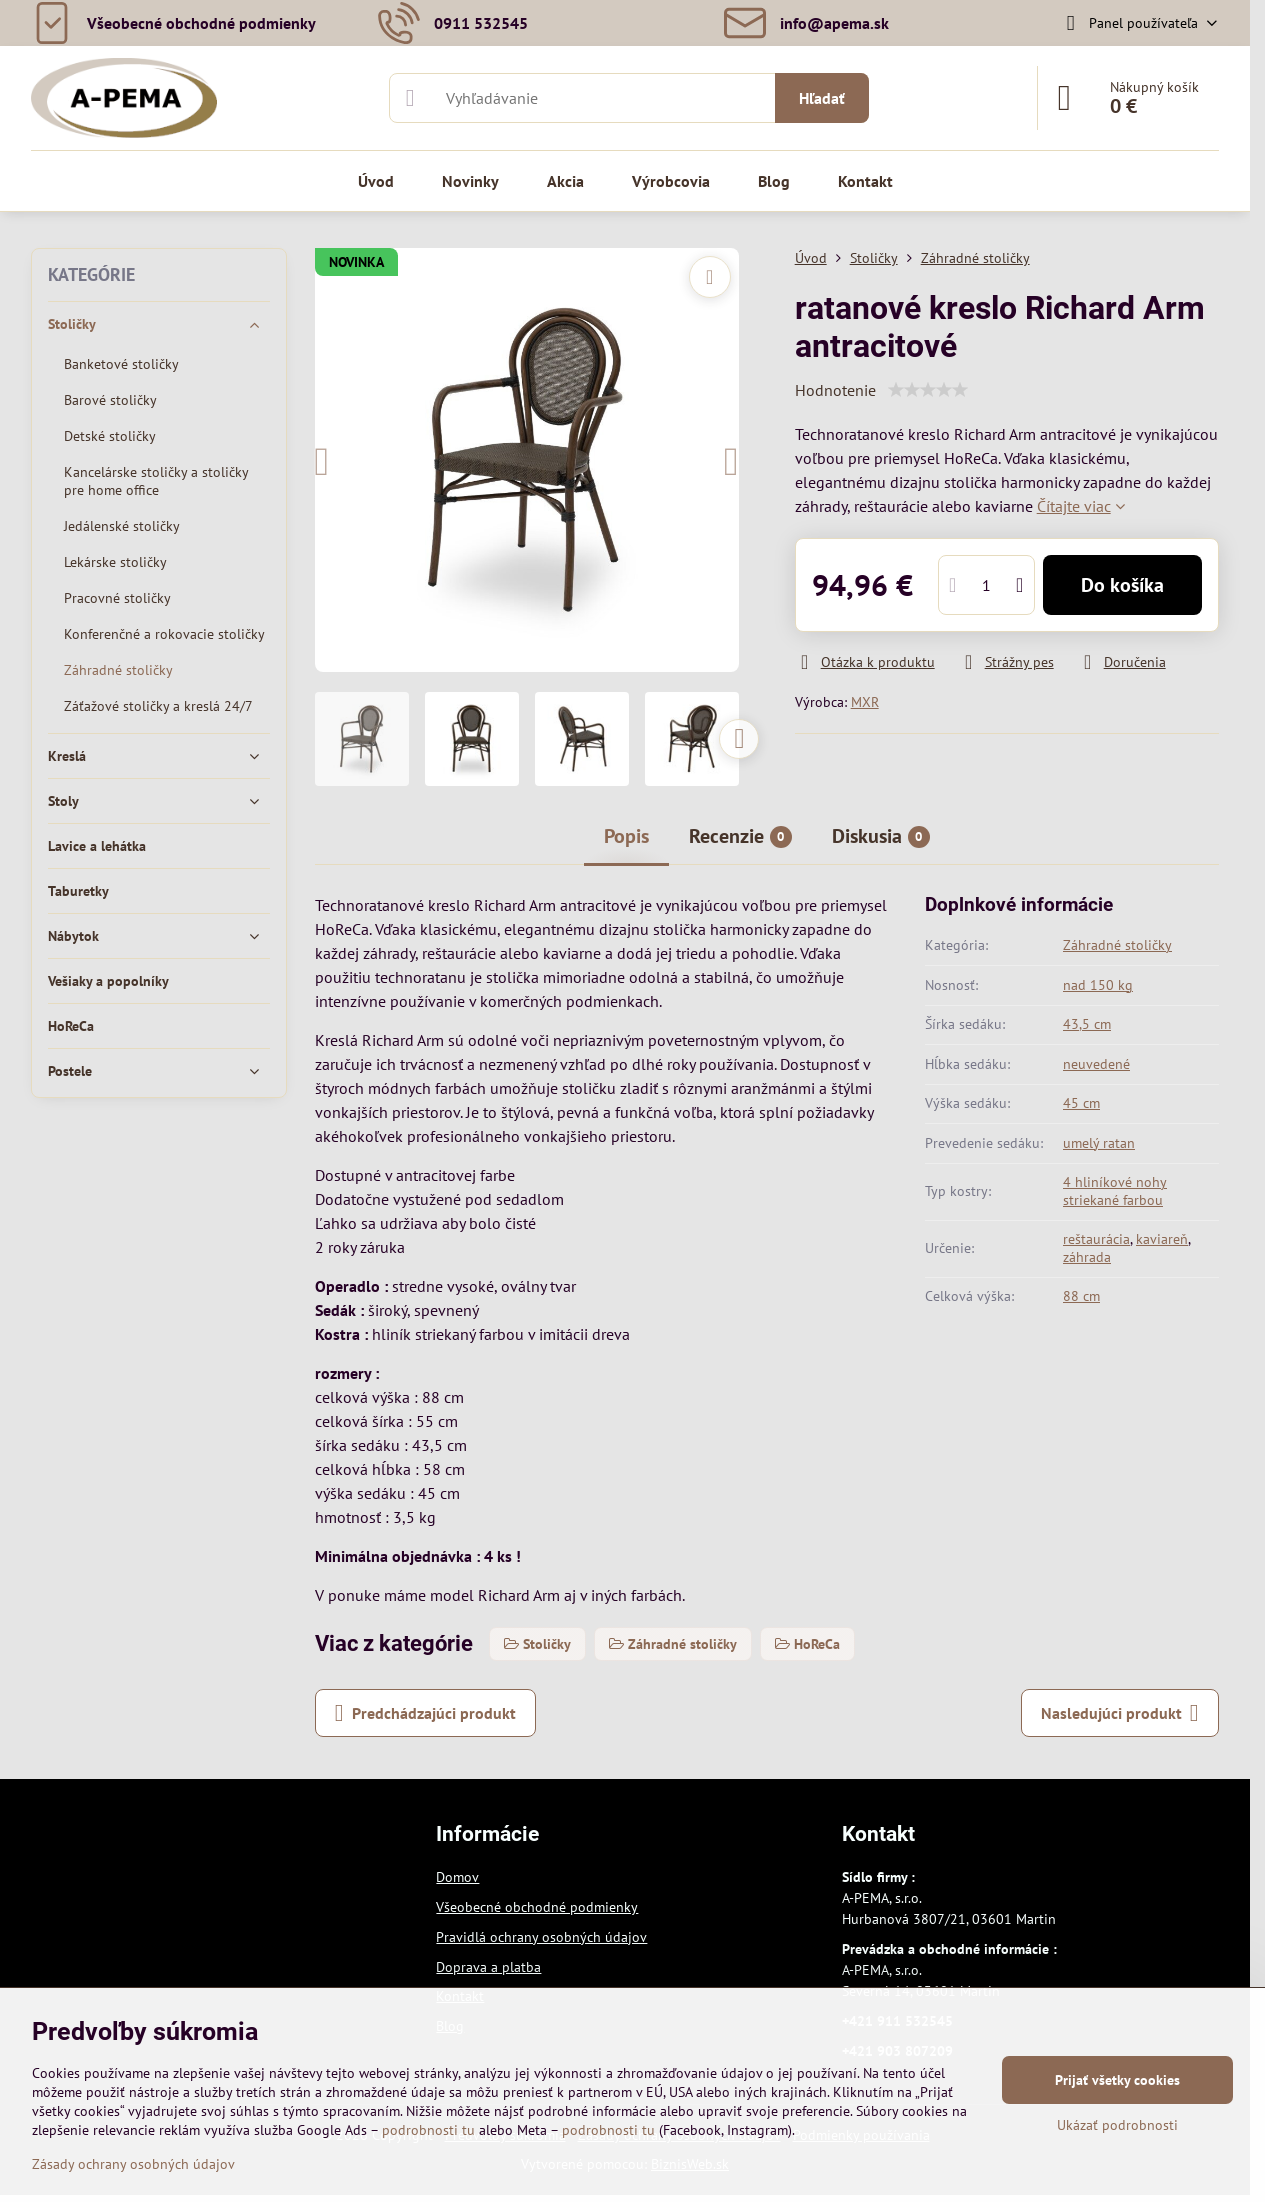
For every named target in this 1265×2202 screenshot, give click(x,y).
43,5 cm (1087, 1024)
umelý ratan (1099, 1143)
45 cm (1081, 1103)
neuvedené (1096, 1064)
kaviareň (1162, 1239)
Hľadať (822, 98)
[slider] (928, 390)
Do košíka (1122, 585)
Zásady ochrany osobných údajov (133, 2164)
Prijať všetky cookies (1117, 2080)
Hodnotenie (835, 390)
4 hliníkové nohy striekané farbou (1115, 1191)
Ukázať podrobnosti (1117, 2125)
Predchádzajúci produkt (425, 1713)
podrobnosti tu (428, 2130)
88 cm (1081, 1296)
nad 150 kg (1098, 985)
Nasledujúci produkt (1120, 1713)
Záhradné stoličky (1117, 945)
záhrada (1087, 1257)
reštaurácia (1096, 1239)
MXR (865, 702)
